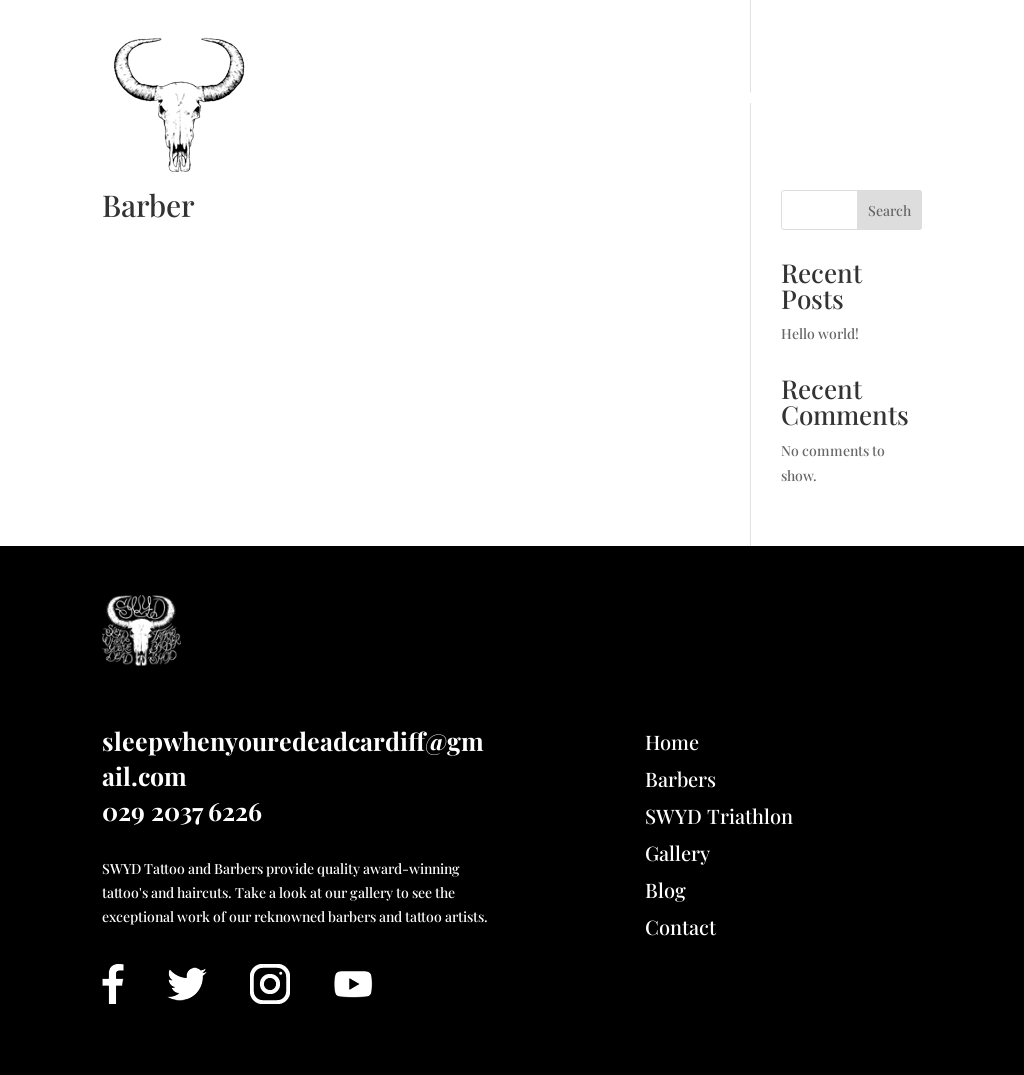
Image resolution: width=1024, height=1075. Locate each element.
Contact (886, 98)
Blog (805, 98)
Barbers (680, 778)
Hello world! (820, 333)
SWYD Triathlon (686, 98)
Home (321, 98)
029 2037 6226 (182, 810)
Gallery (554, 98)
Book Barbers (435, 98)
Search (889, 210)
